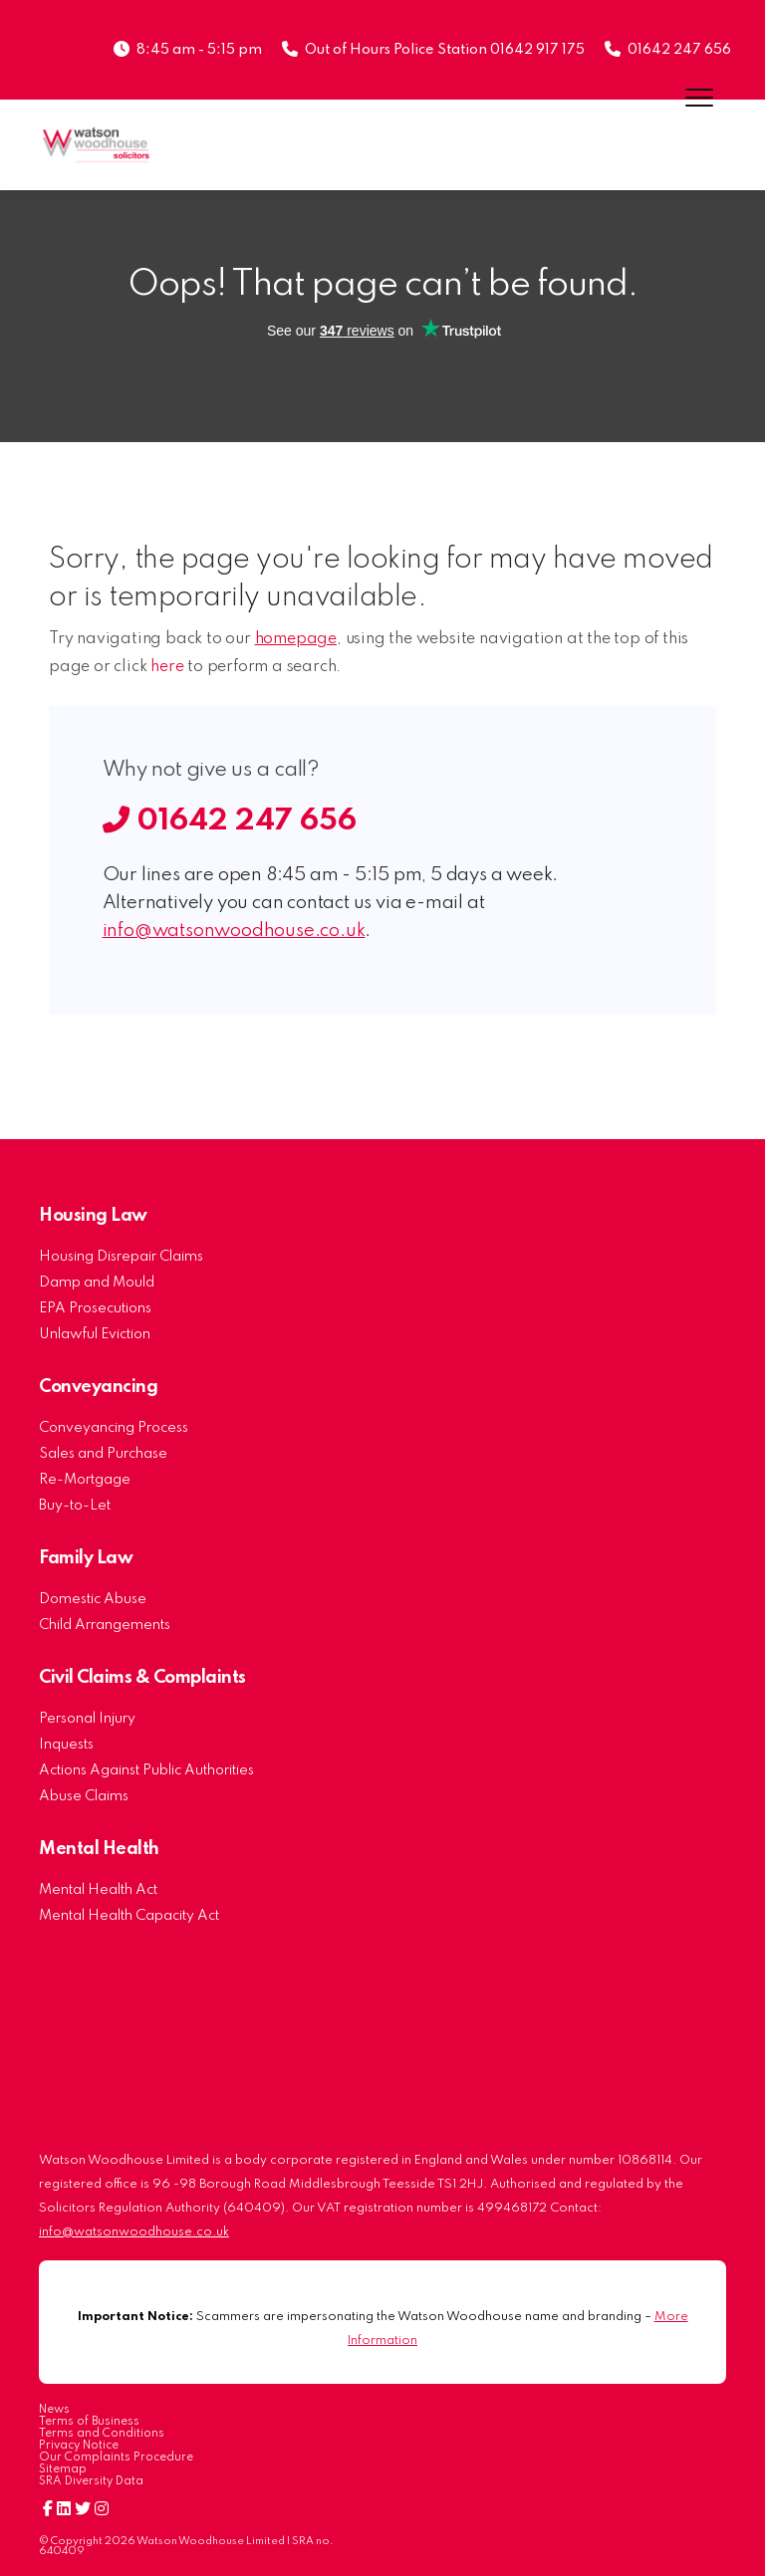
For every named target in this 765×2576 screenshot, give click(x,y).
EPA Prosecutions (95, 1308)
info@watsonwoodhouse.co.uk (234, 931)
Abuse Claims (83, 1796)
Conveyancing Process (113, 1428)
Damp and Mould (96, 1282)
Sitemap (63, 2469)
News (54, 2410)
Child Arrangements (104, 1625)
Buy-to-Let (75, 1506)
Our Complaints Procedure (116, 2457)
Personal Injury (87, 1719)
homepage (296, 639)
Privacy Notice (79, 2446)
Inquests (66, 1745)
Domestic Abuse (92, 1599)
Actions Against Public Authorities (146, 1770)
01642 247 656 (679, 50)
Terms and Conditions (101, 2434)
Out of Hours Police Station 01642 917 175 (445, 50)
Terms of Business (89, 2422)
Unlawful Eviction (94, 1334)
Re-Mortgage (84, 1480)
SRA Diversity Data (91, 2481)
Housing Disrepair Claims (121, 1257)
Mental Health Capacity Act (129, 1916)
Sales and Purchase (103, 1454)
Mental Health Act (98, 1890)
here (166, 667)
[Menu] (699, 97)
